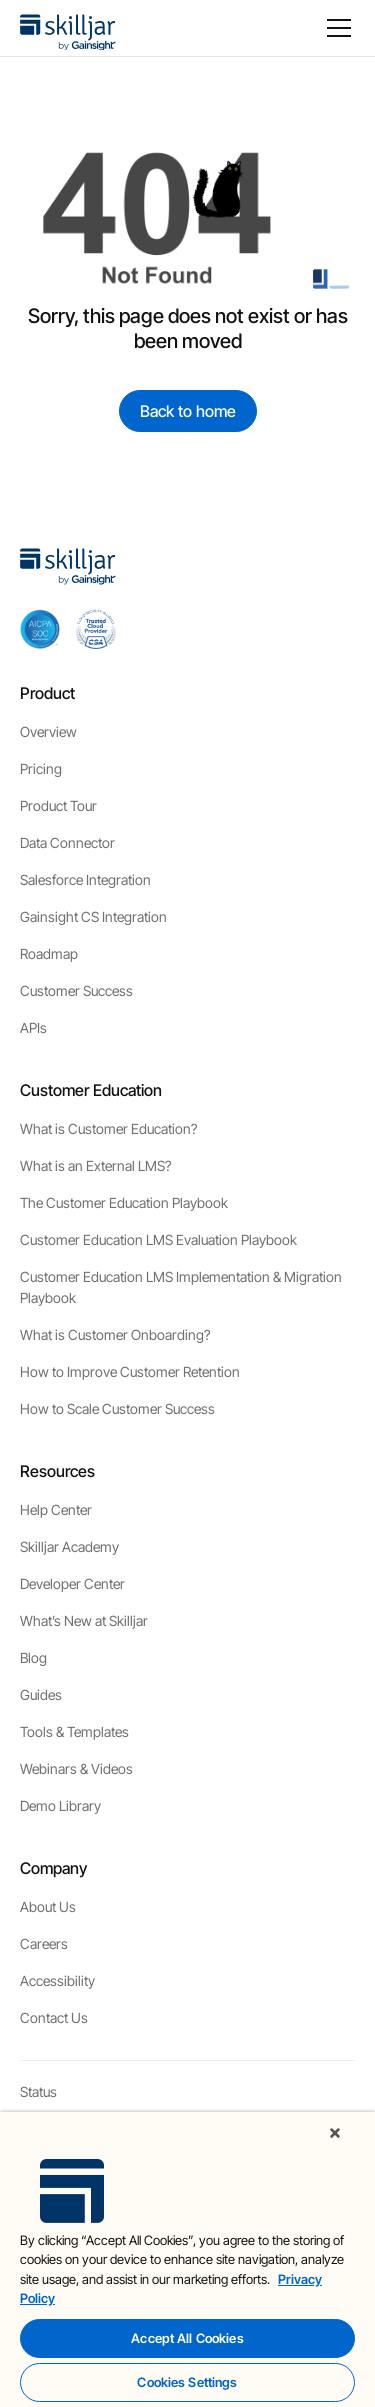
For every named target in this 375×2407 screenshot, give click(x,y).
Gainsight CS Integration (93, 916)
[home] (68, 28)
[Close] (335, 2133)
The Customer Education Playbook (124, 1202)
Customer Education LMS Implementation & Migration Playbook (181, 1287)
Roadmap (49, 953)
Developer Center (72, 1583)
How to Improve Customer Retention (130, 1371)
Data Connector (67, 842)
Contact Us (54, 2017)
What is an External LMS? (95, 1165)
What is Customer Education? (108, 1128)
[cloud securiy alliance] (96, 629)
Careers (44, 1943)
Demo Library (60, 1805)
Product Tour (58, 805)
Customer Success (76, 990)
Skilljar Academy (69, 1546)
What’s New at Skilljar (84, 1620)
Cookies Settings (187, 2382)
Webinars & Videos (76, 1768)
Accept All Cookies (187, 2338)
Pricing (41, 768)
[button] (335, 28)
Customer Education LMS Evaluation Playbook (158, 1239)
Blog (33, 1657)
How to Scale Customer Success (117, 1408)
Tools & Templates (74, 1731)
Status (38, 2091)
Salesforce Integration (85, 879)
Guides (41, 1694)
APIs (33, 1027)
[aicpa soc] (40, 629)
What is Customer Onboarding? (115, 1334)
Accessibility (57, 1980)
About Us (48, 1906)
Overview (48, 731)
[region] (187, 2259)
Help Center (56, 1509)
